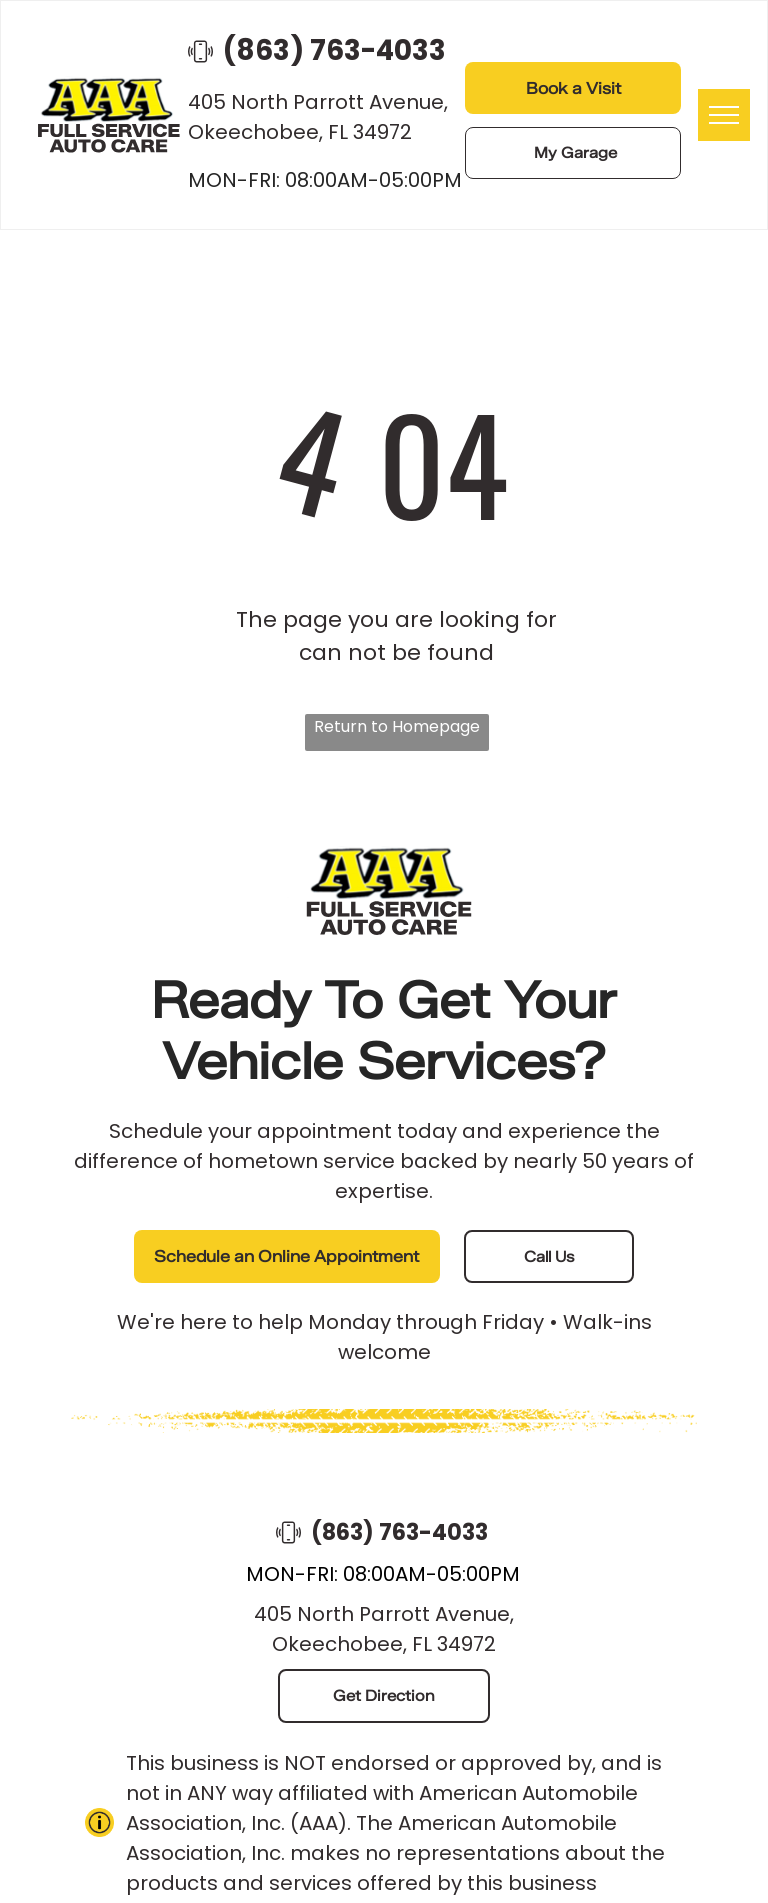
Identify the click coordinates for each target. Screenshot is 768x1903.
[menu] (724, 115)
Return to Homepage (397, 726)
